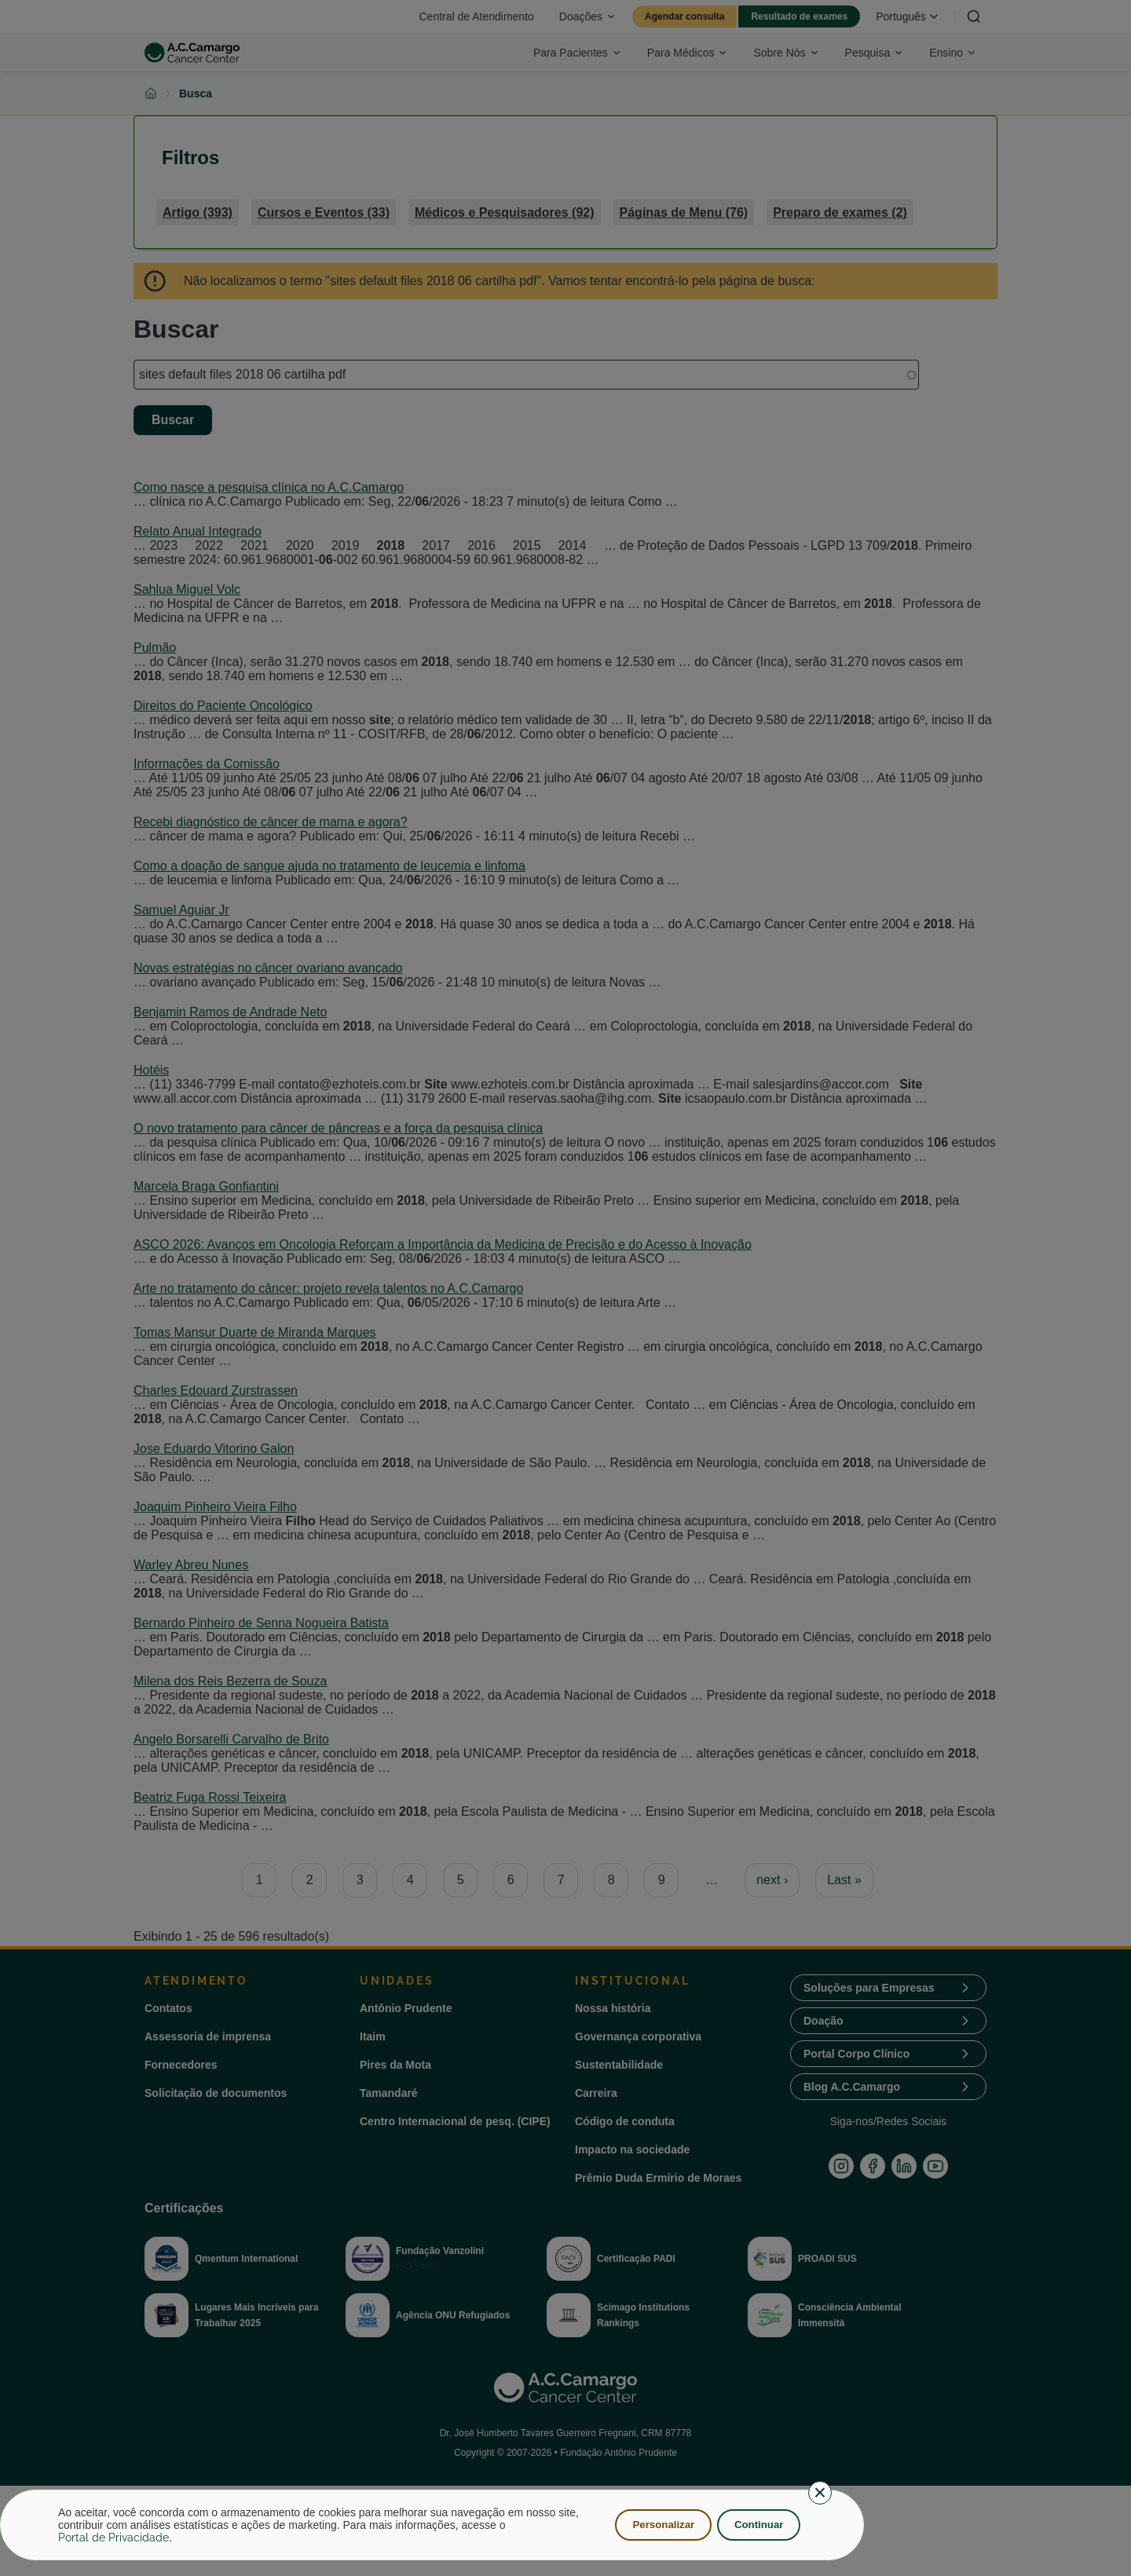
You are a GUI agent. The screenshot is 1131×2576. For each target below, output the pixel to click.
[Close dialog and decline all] (820, 2493)
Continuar (757, 2525)
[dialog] (432, 2525)
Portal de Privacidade (113, 2537)
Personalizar (658, 2525)
